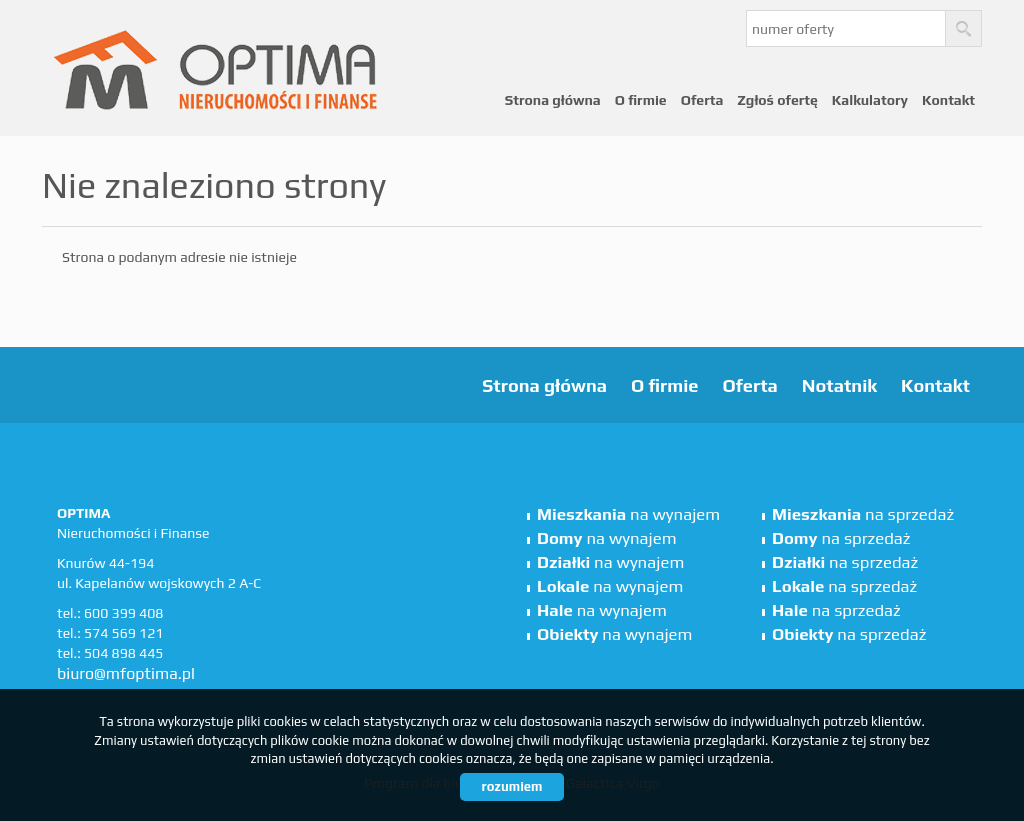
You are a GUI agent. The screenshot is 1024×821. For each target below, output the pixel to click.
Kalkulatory (870, 100)
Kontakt (948, 100)
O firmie (641, 100)
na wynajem (628, 514)
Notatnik (839, 385)
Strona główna (553, 100)
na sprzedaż (863, 514)
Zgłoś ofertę (777, 100)
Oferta (702, 100)
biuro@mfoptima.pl (126, 673)
